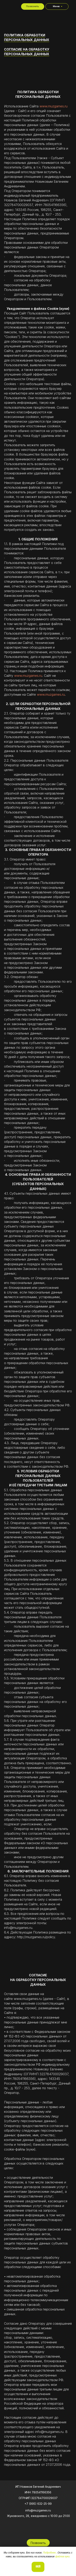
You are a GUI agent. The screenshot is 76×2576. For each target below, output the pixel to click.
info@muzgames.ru (38, 2510)
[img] (15, 6)
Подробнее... (50, 2552)
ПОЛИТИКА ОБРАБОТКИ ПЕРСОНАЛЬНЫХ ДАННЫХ (26, 37)
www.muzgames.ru (53, 106)
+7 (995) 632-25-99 (38, 2503)
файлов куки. (62, 2556)
